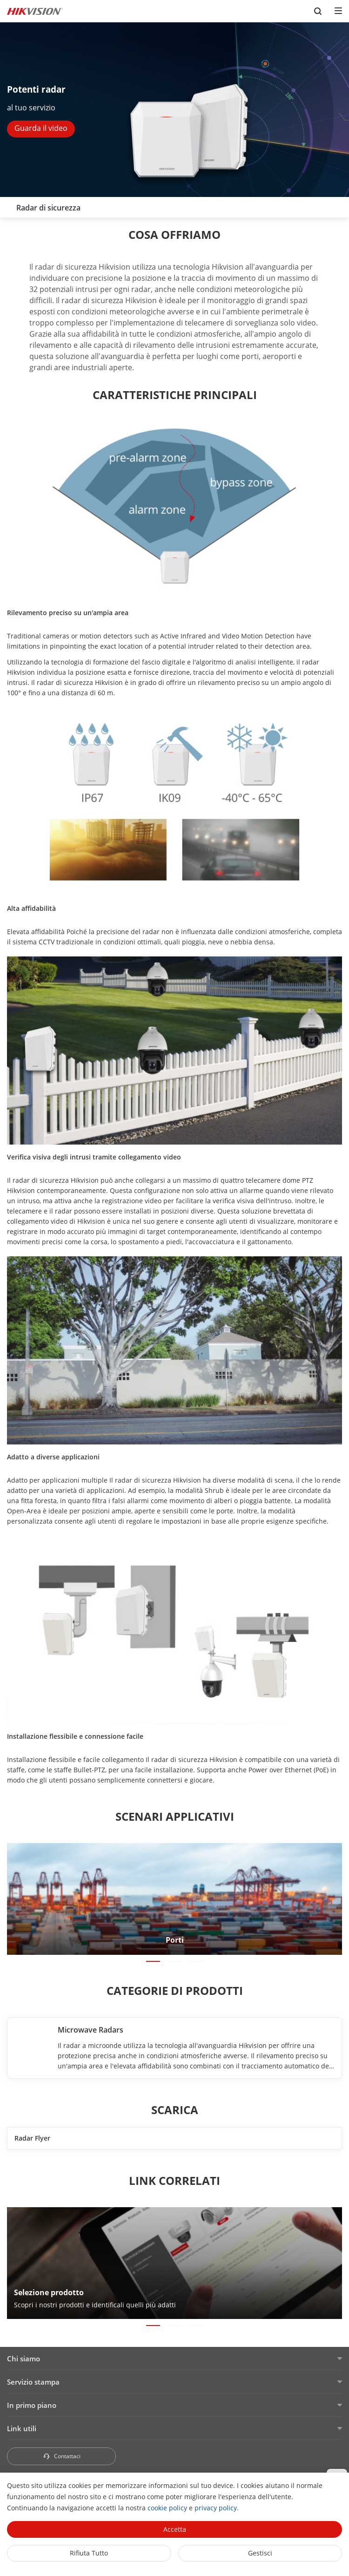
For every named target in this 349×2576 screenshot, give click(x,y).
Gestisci (260, 2553)
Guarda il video (40, 128)
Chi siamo (23, 2358)
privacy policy (216, 2507)
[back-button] (9, 205)
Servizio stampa (33, 2381)
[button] (153, 1961)
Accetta (174, 2529)
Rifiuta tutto (89, 2553)
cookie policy (167, 2507)
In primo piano (31, 2405)
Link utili (21, 2428)
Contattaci (62, 2456)
